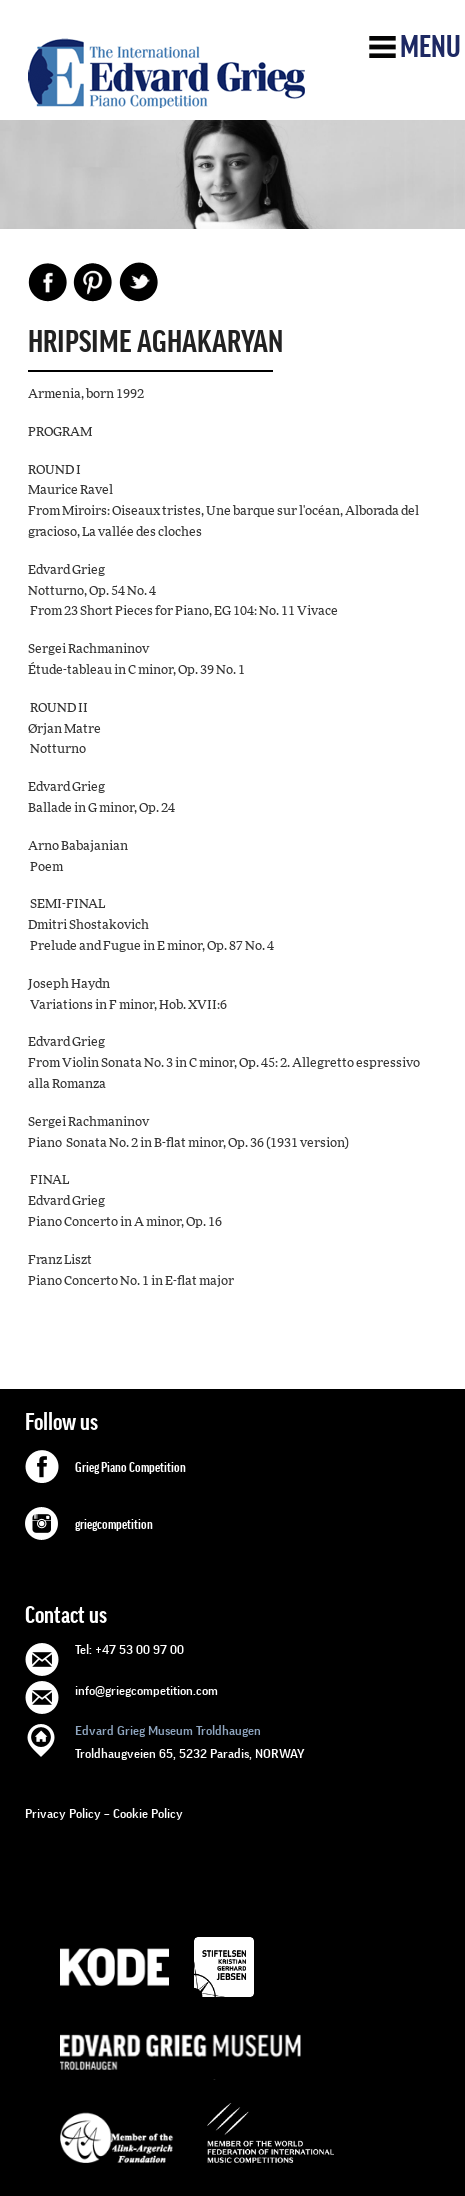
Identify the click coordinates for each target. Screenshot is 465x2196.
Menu (430, 47)
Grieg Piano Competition (130, 1468)
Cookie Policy (148, 1813)
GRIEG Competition (166, 73)
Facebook (48, 282)
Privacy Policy (63, 1813)
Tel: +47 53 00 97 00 (129, 1649)
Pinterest (93, 282)
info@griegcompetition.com (146, 1690)
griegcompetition (114, 1525)
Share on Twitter (138, 282)
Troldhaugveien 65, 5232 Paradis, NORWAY (190, 1740)
